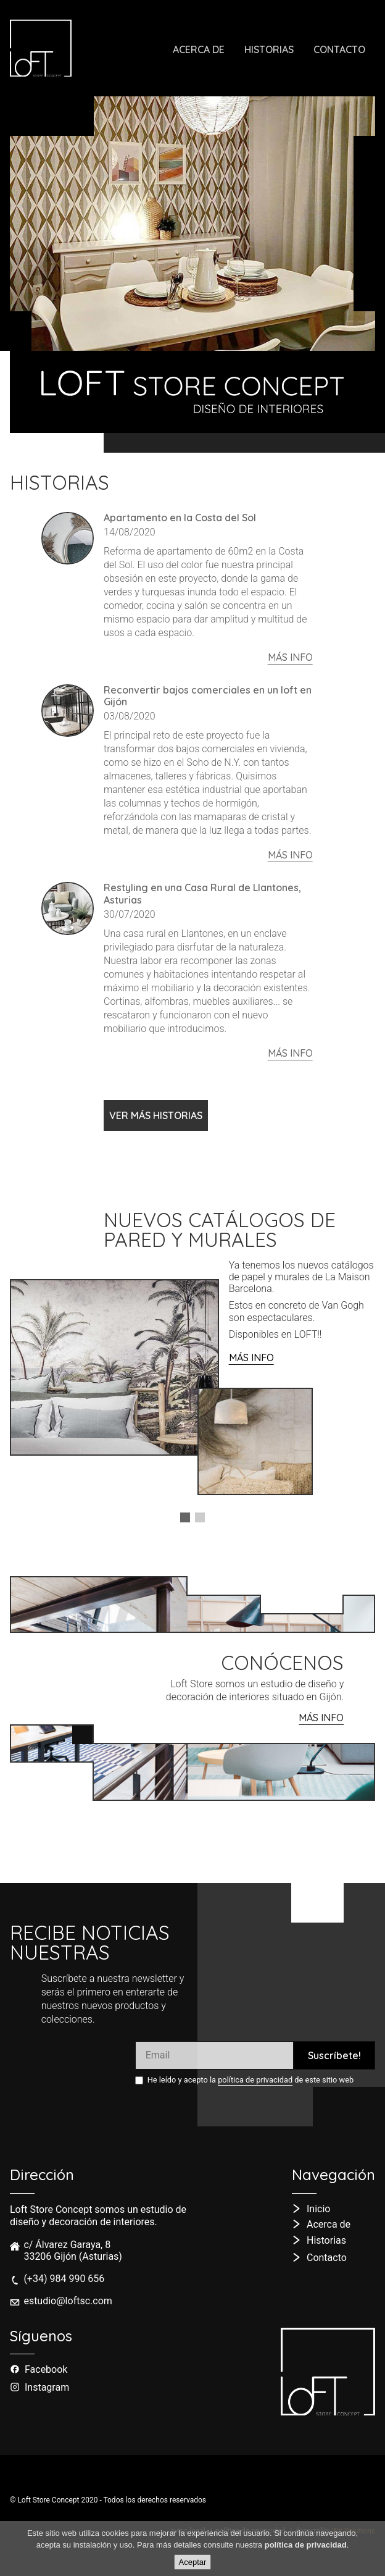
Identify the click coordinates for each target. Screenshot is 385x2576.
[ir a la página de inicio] (45, 48)
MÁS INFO (251, 1357)
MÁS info (321, 1717)
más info (290, 657)
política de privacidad (255, 2079)
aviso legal (187, 2531)
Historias (274, 54)
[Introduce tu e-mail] (214, 2055)
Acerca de (199, 49)
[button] (185, 1517)
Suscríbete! (334, 2055)
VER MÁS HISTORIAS (155, 1115)
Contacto (339, 49)
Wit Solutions (353, 2531)
